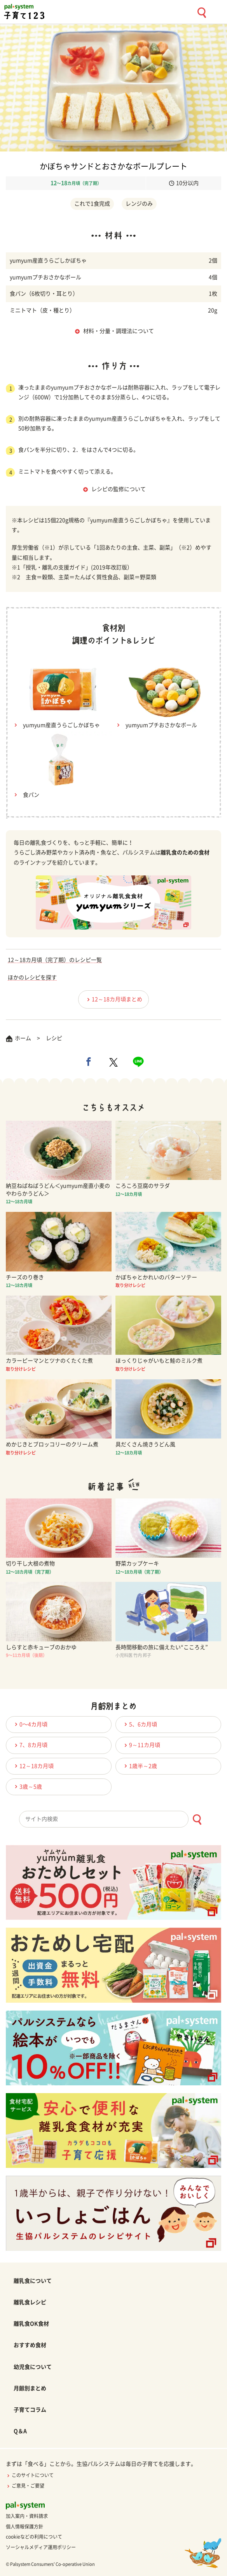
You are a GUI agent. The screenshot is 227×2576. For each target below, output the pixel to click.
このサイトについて (30, 2475)
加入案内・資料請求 (27, 2516)
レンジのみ (139, 203)
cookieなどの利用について (34, 2536)
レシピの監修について (118, 489)
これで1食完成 (92, 203)
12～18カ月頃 (33, 1766)
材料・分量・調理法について (118, 331)
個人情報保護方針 (24, 2526)
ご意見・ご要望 (25, 2485)
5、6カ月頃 (139, 1724)
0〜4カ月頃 (29, 1724)
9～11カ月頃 (141, 1745)
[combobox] (113, 1819)
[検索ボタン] (197, 1819)
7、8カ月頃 (29, 1745)
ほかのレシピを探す (32, 977)
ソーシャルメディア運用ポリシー (41, 2547)
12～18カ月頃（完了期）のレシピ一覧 (55, 960)
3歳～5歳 (27, 1786)
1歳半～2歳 (139, 1766)
